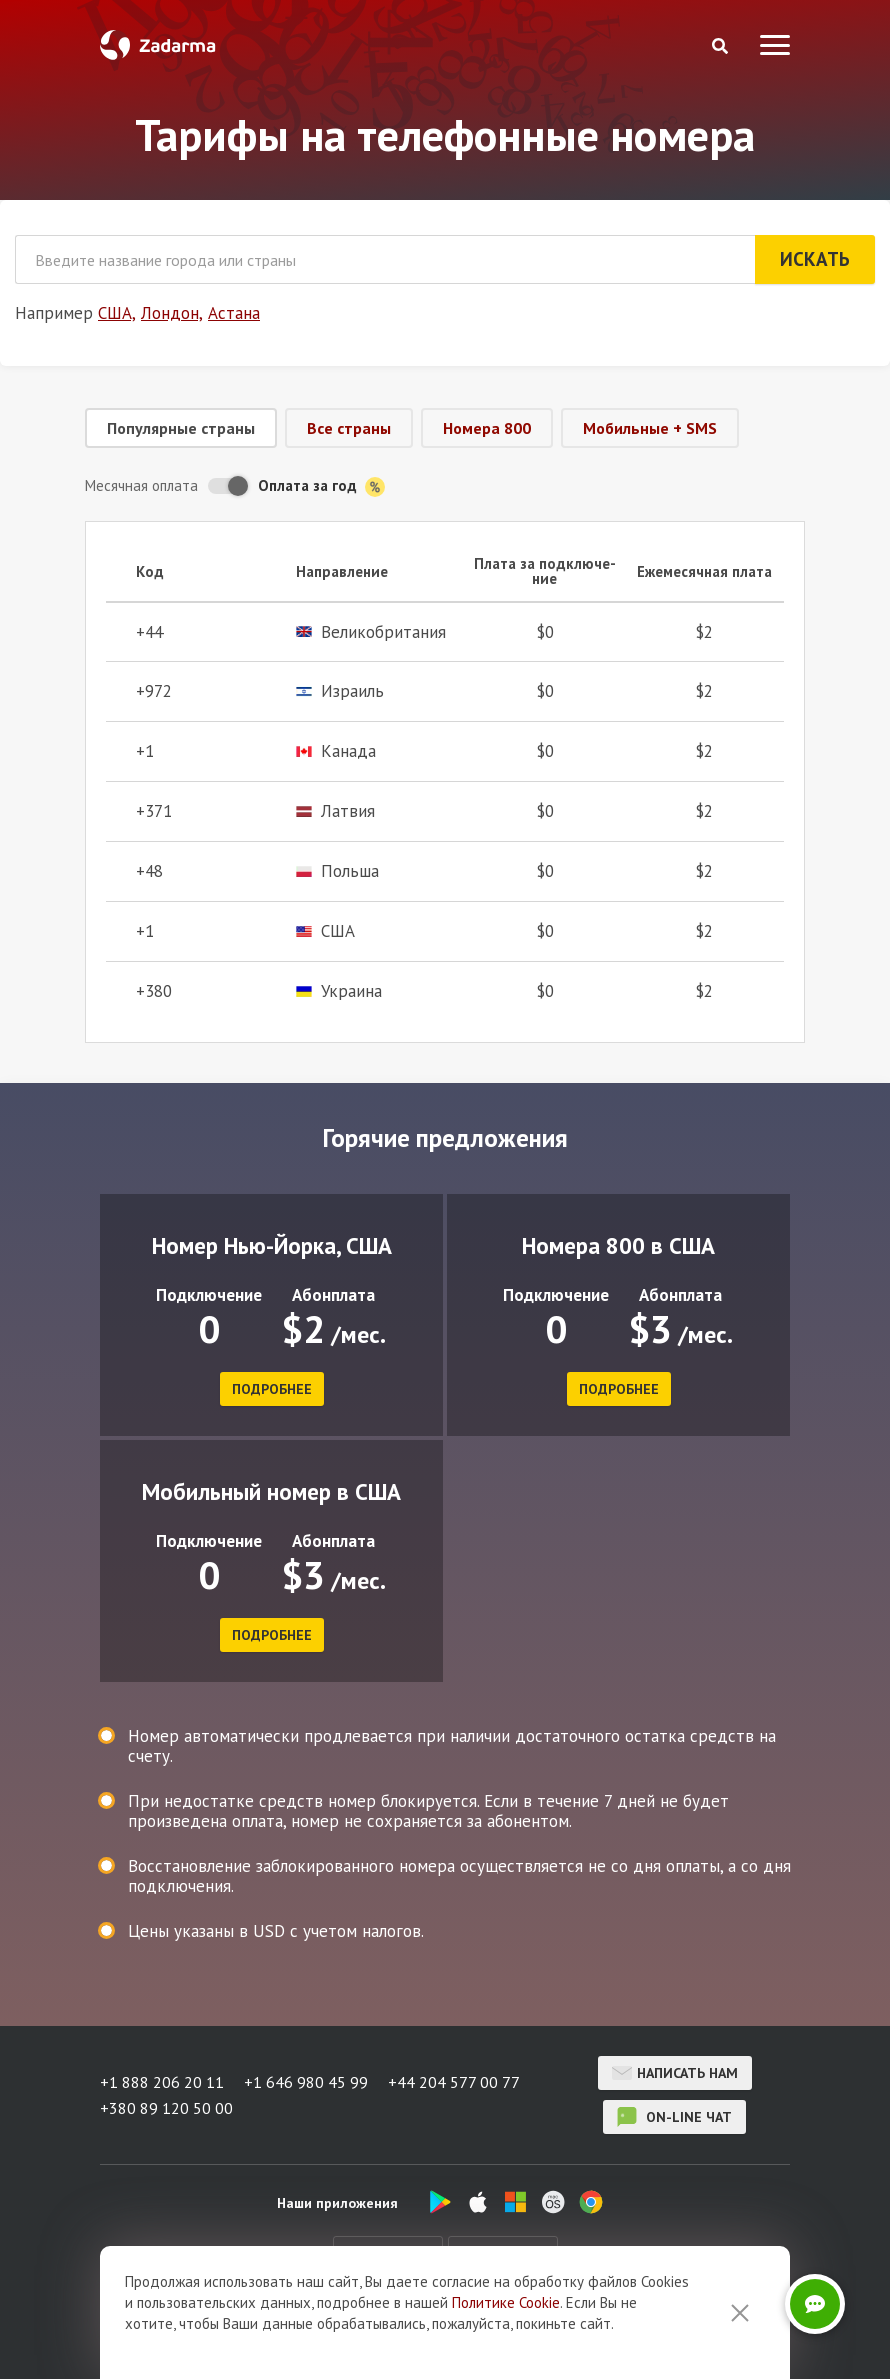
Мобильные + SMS (650, 428)
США (325, 931)
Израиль (340, 691)
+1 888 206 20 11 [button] (162, 2082)
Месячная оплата (141, 485)
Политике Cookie (506, 2302)
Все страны (349, 428)
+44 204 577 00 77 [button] (454, 2082)
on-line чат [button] (674, 2117)
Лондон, (172, 313)
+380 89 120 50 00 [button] (166, 2108)
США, (117, 313)
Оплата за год (321, 486)
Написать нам (675, 2073)
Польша (337, 871)
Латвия (335, 811)
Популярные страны (181, 428)
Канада (336, 751)
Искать (815, 259)
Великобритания (371, 632)
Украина (339, 991)
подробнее (272, 1389)
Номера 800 (487, 428)
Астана (234, 313)
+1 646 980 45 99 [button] (306, 2082)
